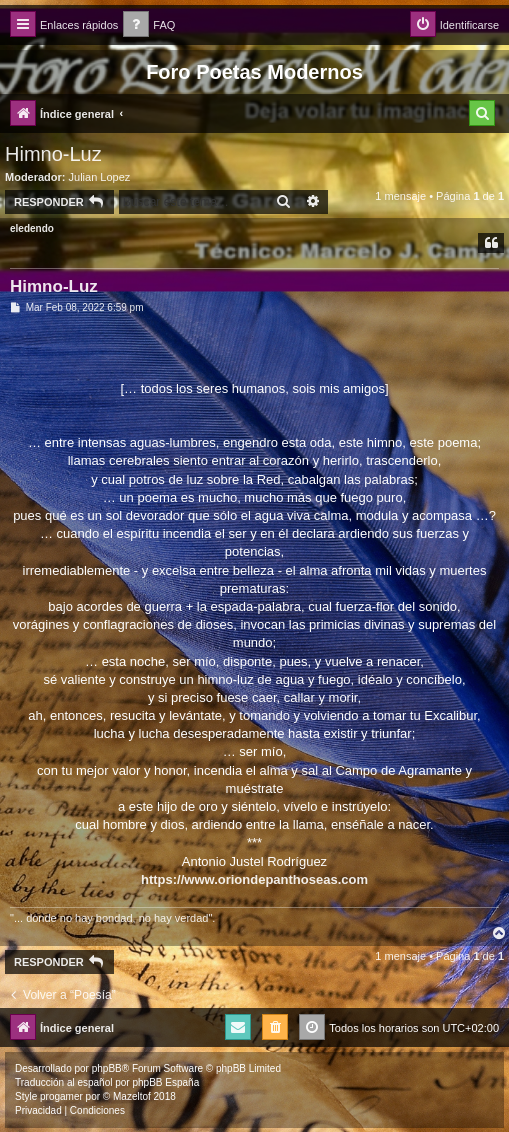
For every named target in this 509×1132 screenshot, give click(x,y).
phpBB (107, 1068)
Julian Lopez (100, 177)
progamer (61, 1096)
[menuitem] (149, 25)
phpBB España (165, 1082)
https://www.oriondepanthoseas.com (254, 879)
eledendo (32, 228)
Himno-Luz (53, 154)
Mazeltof (132, 1096)
